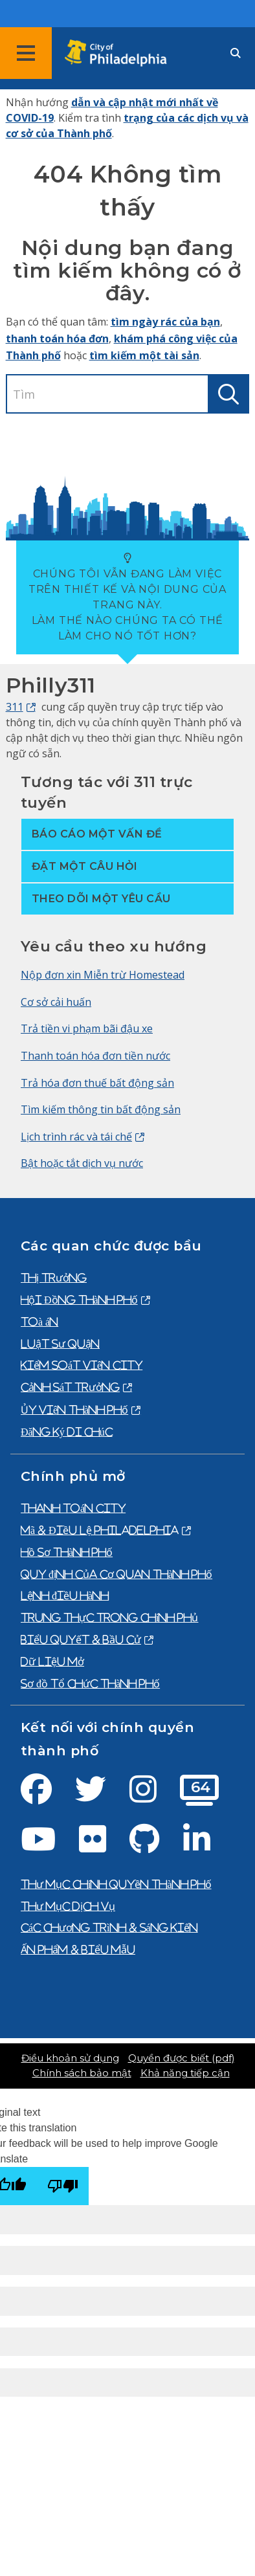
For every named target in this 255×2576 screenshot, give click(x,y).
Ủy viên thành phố (74, 1410)
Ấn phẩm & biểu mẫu (78, 1949)
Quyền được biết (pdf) (181, 2058)
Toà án (39, 1321)
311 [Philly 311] (14, 707)
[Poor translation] (63, 2186)
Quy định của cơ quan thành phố (116, 1574)
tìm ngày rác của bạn (165, 322)
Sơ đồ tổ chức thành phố (90, 1683)
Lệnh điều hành (65, 1595)
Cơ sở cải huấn (56, 1002)
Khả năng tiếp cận (185, 2073)
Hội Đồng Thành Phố (79, 1299)
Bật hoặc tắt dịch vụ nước (82, 1163)
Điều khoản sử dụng (70, 2058)
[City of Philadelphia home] (120, 53)
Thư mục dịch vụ (68, 1906)
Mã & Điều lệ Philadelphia (100, 1530)
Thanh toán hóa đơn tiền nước (95, 1056)
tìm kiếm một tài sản (144, 355)
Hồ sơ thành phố (67, 1552)
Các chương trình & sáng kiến (109, 1927)
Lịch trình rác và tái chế (76, 1136)
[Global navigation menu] (26, 53)
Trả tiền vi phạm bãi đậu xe (87, 1028)
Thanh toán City (73, 1508)
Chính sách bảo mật (81, 2073)
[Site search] (235, 53)
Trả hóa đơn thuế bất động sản (97, 1083)
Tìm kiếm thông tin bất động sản (101, 1109)
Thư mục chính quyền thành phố (116, 1884)
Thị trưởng (54, 1277)
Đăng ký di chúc (67, 1432)
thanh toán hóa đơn (57, 338)
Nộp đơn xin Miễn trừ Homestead (102, 975)
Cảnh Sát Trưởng (70, 1387)
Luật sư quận (60, 1343)
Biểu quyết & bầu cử (81, 1639)
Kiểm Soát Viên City (81, 1365)
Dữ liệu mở (52, 1661)
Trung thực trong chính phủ (109, 1617)
